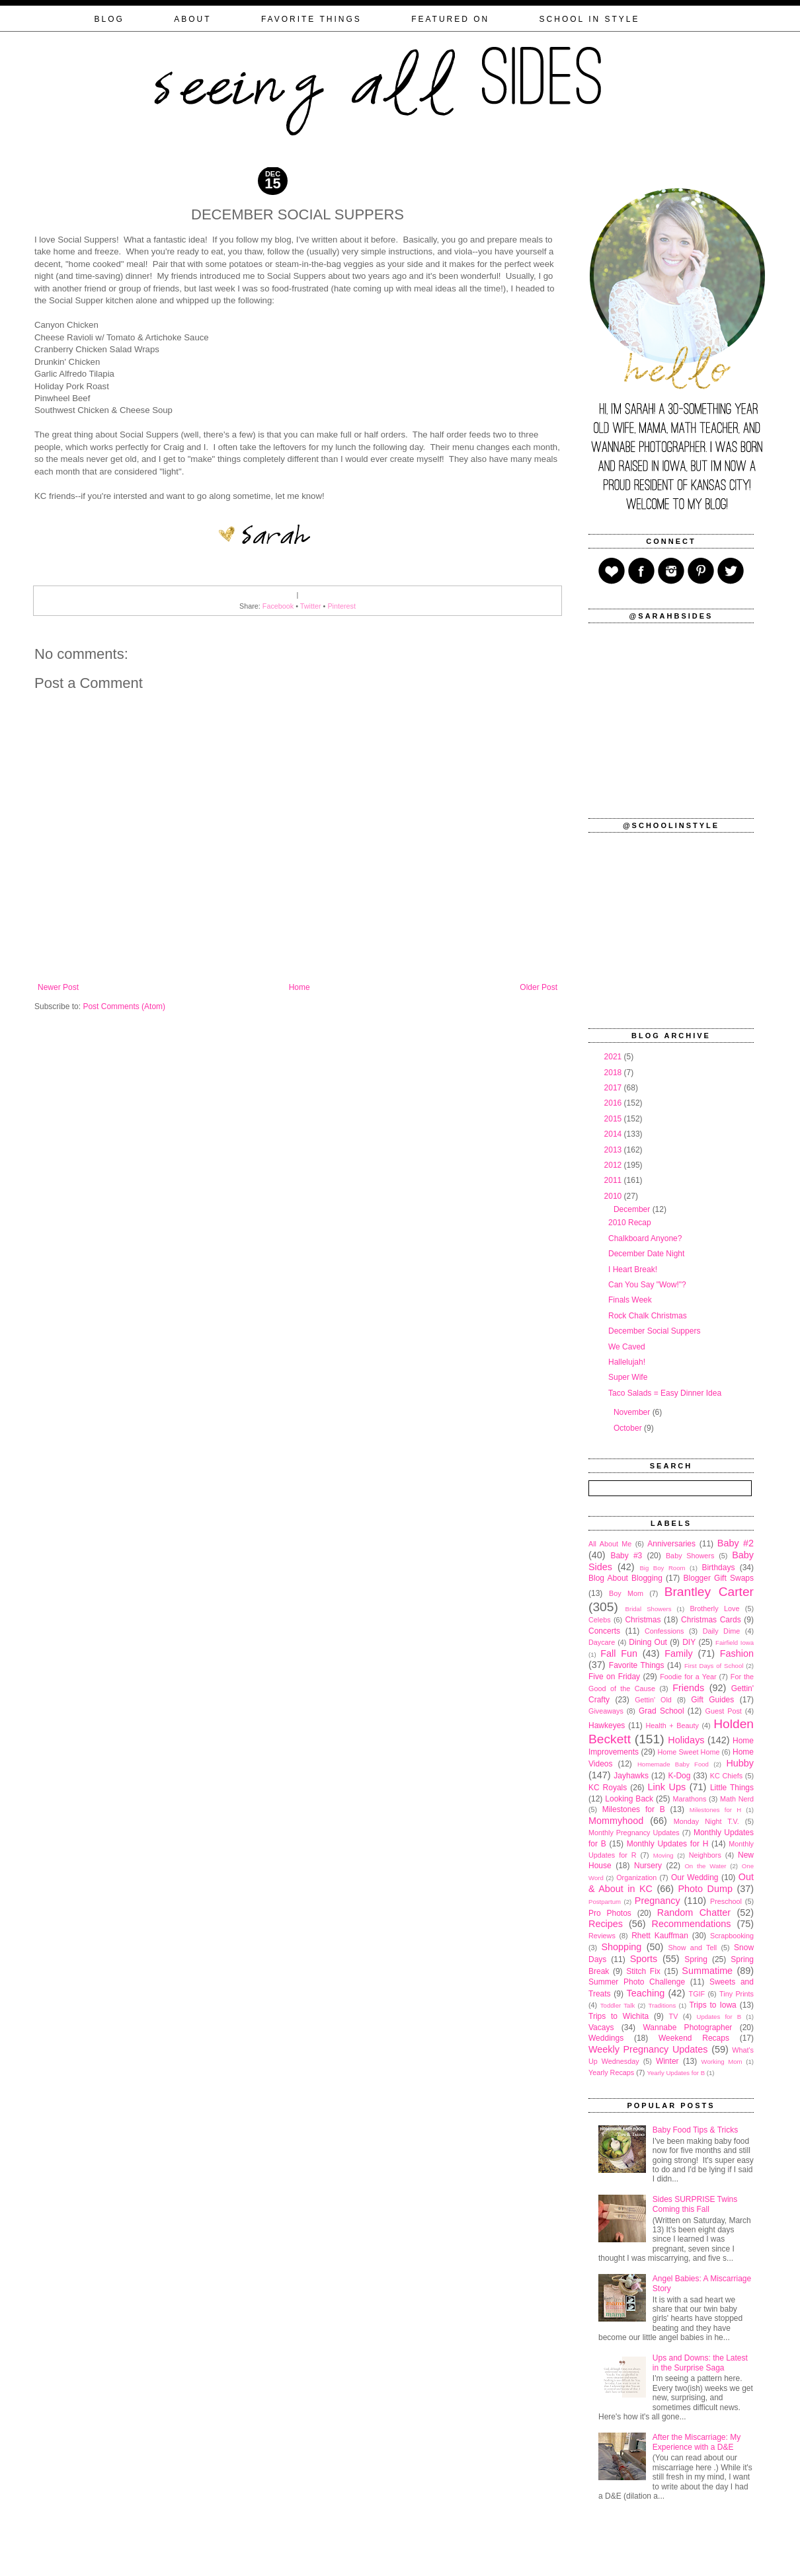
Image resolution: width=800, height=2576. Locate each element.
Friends (688, 1688)
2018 (614, 1072)
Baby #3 (626, 1555)
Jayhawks (631, 1775)
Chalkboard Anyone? (645, 1238)
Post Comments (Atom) (124, 1006)
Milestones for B (633, 1809)
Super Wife (627, 1377)
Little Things (732, 1787)
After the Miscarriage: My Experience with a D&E (696, 2442)
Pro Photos (609, 1913)
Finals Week (630, 1300)
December (633, 1209)
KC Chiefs (726, 1776)
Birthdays (718, 1567)
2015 (614, 1118)
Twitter (310, 606)
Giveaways (605, 1711)
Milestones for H (715, 1809)
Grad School (661, 1711)
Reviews (602, 1936)
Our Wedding (695, 1877)
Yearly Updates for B (676, 2072)
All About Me (609, 1544)
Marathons (689, 1799)
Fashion (737, 1653)
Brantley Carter (709, 1592)
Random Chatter (694, 1912)
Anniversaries (671, 1543)
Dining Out (648, 1642)
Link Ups (667, 1787)
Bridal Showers (648, 1608)
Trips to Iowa (712, 2005)
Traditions (662, 2005)
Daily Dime (721, 1631)
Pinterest (341, 606)
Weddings (605, 2038)
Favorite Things (636, 1665)
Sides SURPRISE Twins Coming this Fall (695, 2204)
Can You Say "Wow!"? (647, 1284)
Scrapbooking (732, 1936)
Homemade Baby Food (673, 1764)
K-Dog (679, 1775)
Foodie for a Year (688, 1677)
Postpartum (604, 1901)
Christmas (642, 1619)
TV (673, 2016)
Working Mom (721, 2061)
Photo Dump (705, 1888)
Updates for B (719, 2016)
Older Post (538, 987)
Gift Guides (712, 1699)
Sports (644, 1958)
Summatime (707, 1970)
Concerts (604, 1631)
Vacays (601, 2027)
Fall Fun (618, 1653)
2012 (614, 1165)
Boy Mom (626, 1593)
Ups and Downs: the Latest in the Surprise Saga (700, 2362)
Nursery (648, 1865)
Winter (667, 2061)
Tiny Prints (736, 1994)
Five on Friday (614, 1676)
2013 (614, 1150)
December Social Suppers (654, 1331)
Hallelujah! (626, 1362)
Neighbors (705, 1855)
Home (299, 987)
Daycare (601, 1642)
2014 (614, 1134)
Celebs (599, 1620)
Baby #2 (735, 1543)
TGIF (697, 1994)
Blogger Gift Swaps (719, 1578)
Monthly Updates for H (668, 1843)
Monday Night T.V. (706, 1821)
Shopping (622, 1947)
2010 (614, 1196)
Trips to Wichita (618, 2016)
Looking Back (629, 1798)
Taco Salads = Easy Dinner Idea (664, 1393)
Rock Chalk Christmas (647, 1315)
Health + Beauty (672, 1725)
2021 (614, 1056)
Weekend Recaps (694, 2038)
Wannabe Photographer (687, 2027)
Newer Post (58, 987)
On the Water (705, 1866)
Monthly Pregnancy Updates (634, 1833)
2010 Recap (629, 1222)
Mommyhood (615, 1820)
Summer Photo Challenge (636, 1982)
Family (678, 1653)
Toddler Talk (617, 2005)
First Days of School (713, 1665)
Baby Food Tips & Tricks (695, 2130)
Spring (695, 1959)
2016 (614, 1103)
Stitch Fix (643, 1971)
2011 (614, 1180)
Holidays (686, 1740)
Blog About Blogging (625, 1578)
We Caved (626, 1346)
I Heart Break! (632, 1269)
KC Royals (607, 1787)
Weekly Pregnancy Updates (648, 2049)
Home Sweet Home (688, 1752)
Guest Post (723, 1711)
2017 (614, 1087)
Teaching (646, 1993)
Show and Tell (692, 1947)
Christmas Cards (711, 1619)
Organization (636, 1877)
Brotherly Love (714, 1608)
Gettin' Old (653, 1700)
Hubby (740, 1763)
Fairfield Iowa (734, 1642)
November (633, 1412)
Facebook (278, 606)
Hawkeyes (606, 1725)
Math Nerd (737, 1799)
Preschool (726, 1901)
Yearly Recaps (611, 2072)
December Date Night (646, 1253)
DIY (689, 1642)
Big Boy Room (662, 1568)
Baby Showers (690, 1556)
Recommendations (691, 1923)
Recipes (605, 1923)
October (629, 1428)
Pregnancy (657, 1900)
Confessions (664, 1631)
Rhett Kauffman (659, 1935)
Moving (663, 1855)
